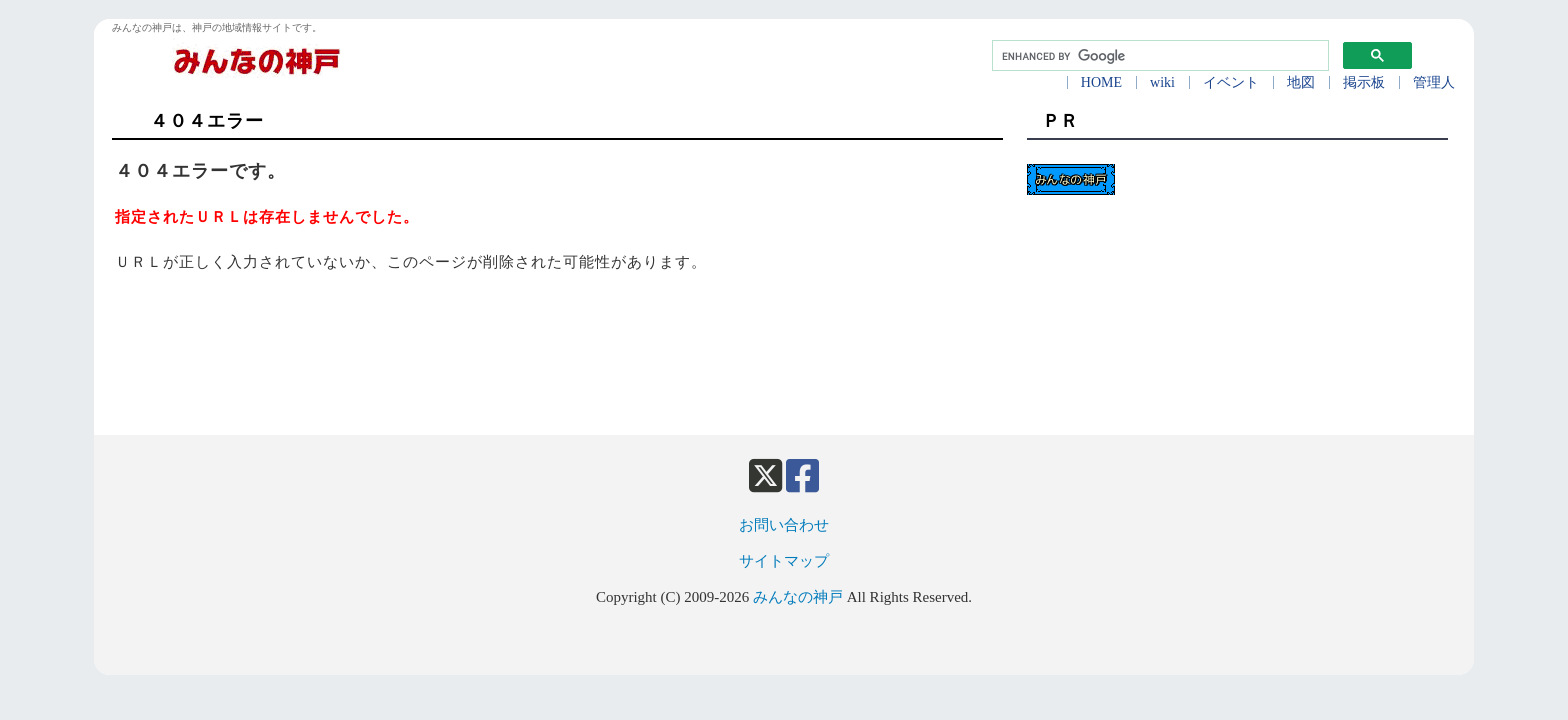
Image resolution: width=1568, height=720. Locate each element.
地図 (1301, 82)
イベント (1231, 82)
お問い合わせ (784, 525)
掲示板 (1364, 82)
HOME (1101, 82)
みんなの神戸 (798, 597)
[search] (1158, 56)
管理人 (1434, 82)
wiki (1162, 82)
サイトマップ (784, 561)
